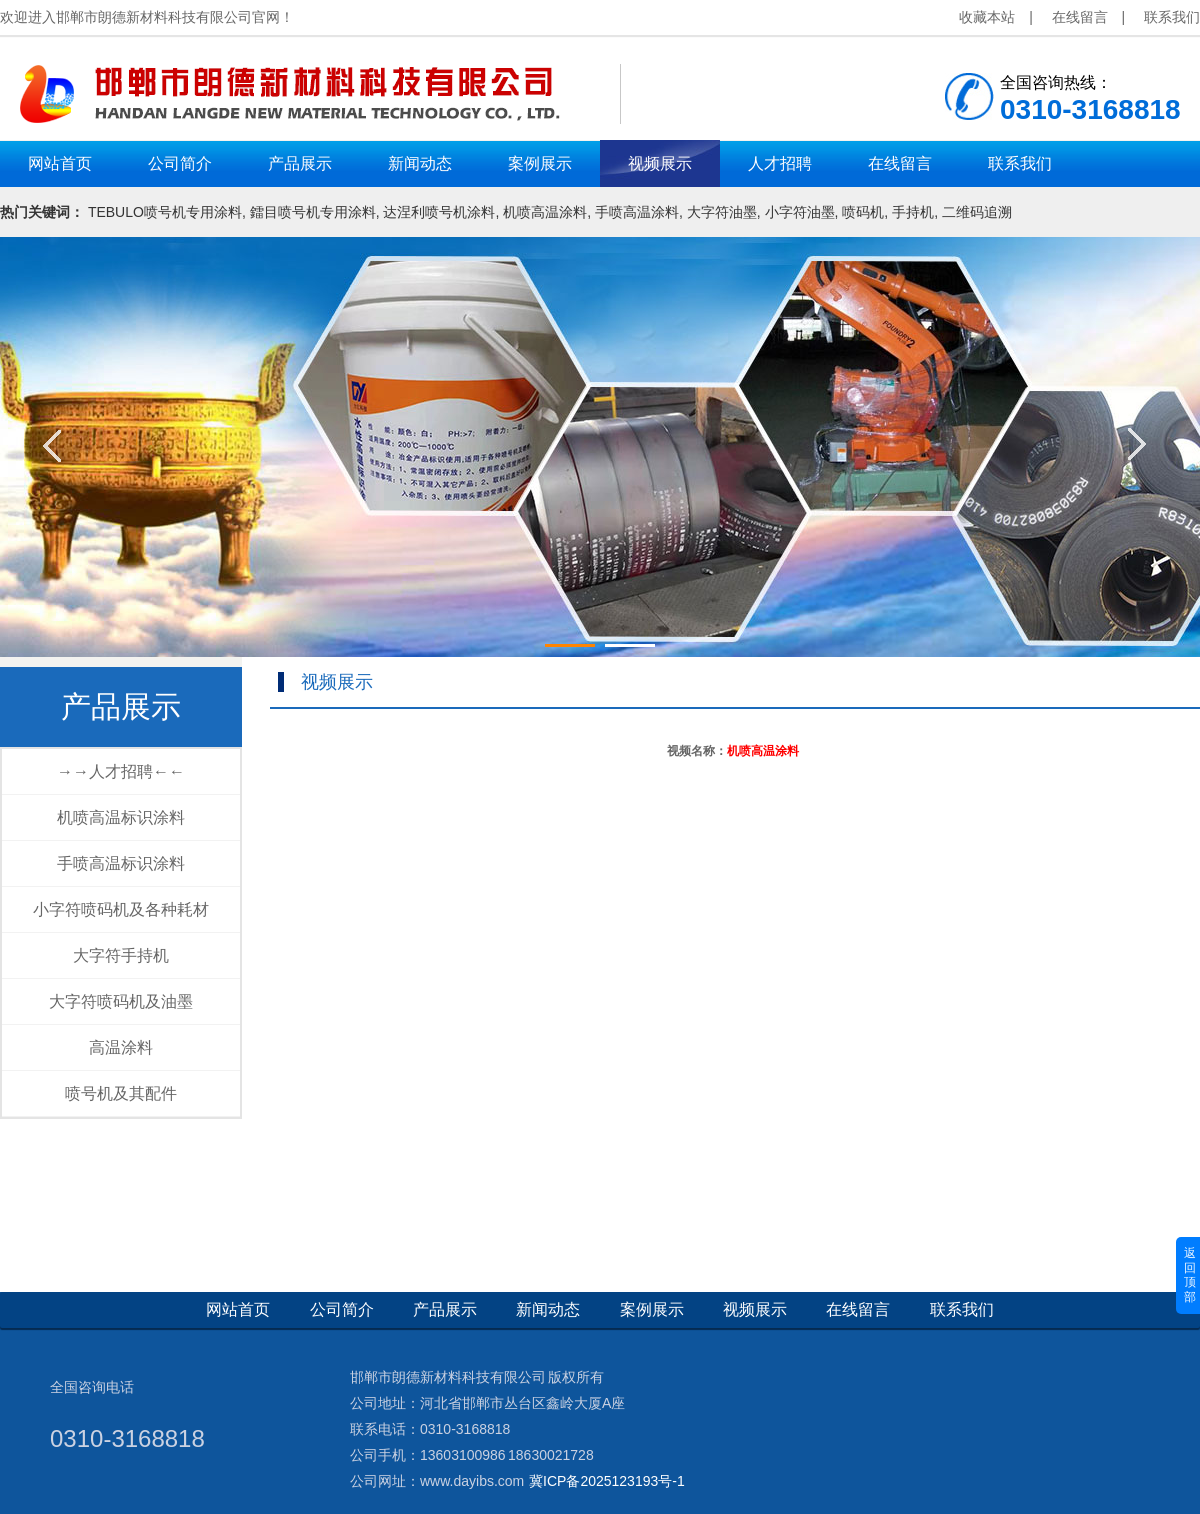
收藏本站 (987, 17)
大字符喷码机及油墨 (121, 1001)
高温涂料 (121, 1047)
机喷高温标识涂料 (121, 817)
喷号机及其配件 (121, 1093)
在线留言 (1080, 17)
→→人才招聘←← (121, 771)
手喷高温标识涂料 (121, 863)
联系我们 (1172, 17)
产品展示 (121, 706)
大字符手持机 (121, 955)
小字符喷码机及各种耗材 (121, 909)
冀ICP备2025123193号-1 (607, 1481)
